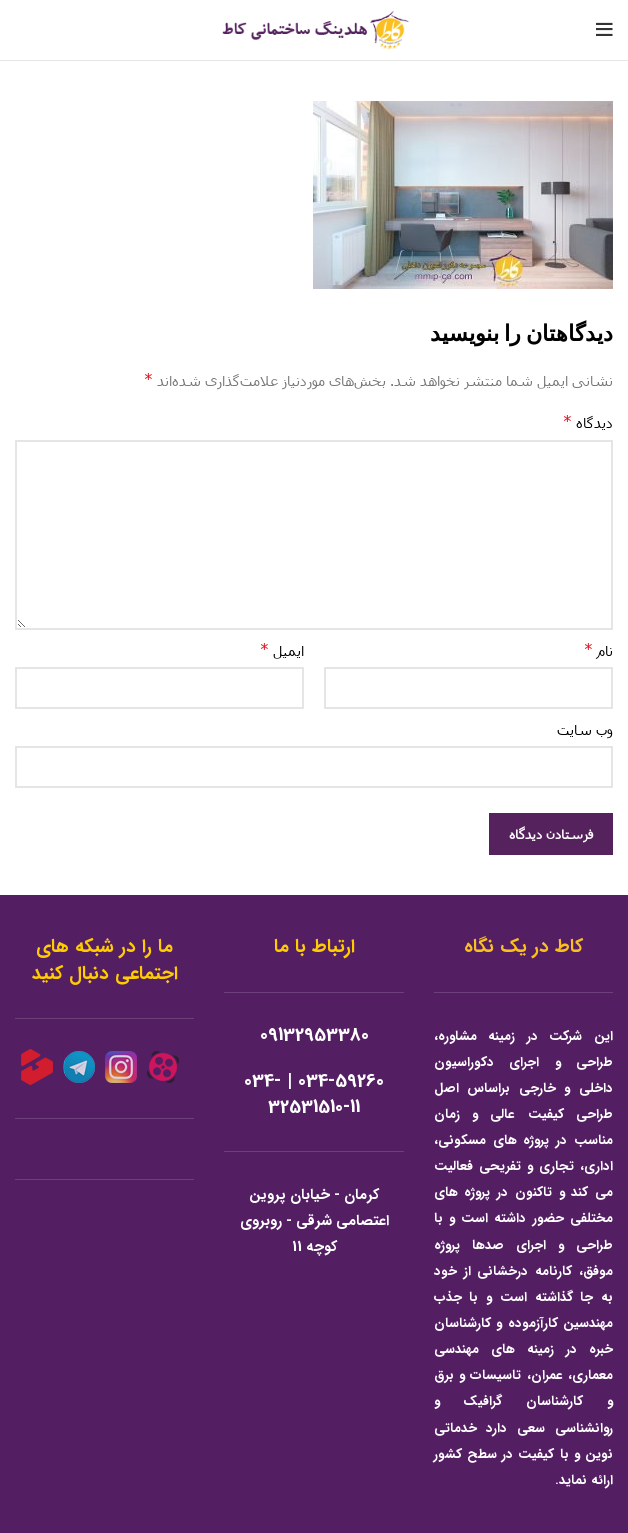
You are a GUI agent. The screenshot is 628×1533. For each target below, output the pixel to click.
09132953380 (314, 1035)
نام (598, 649)
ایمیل (282, 649)
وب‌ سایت (585, 729)
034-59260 (341, 1081)
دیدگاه (588, 421)
